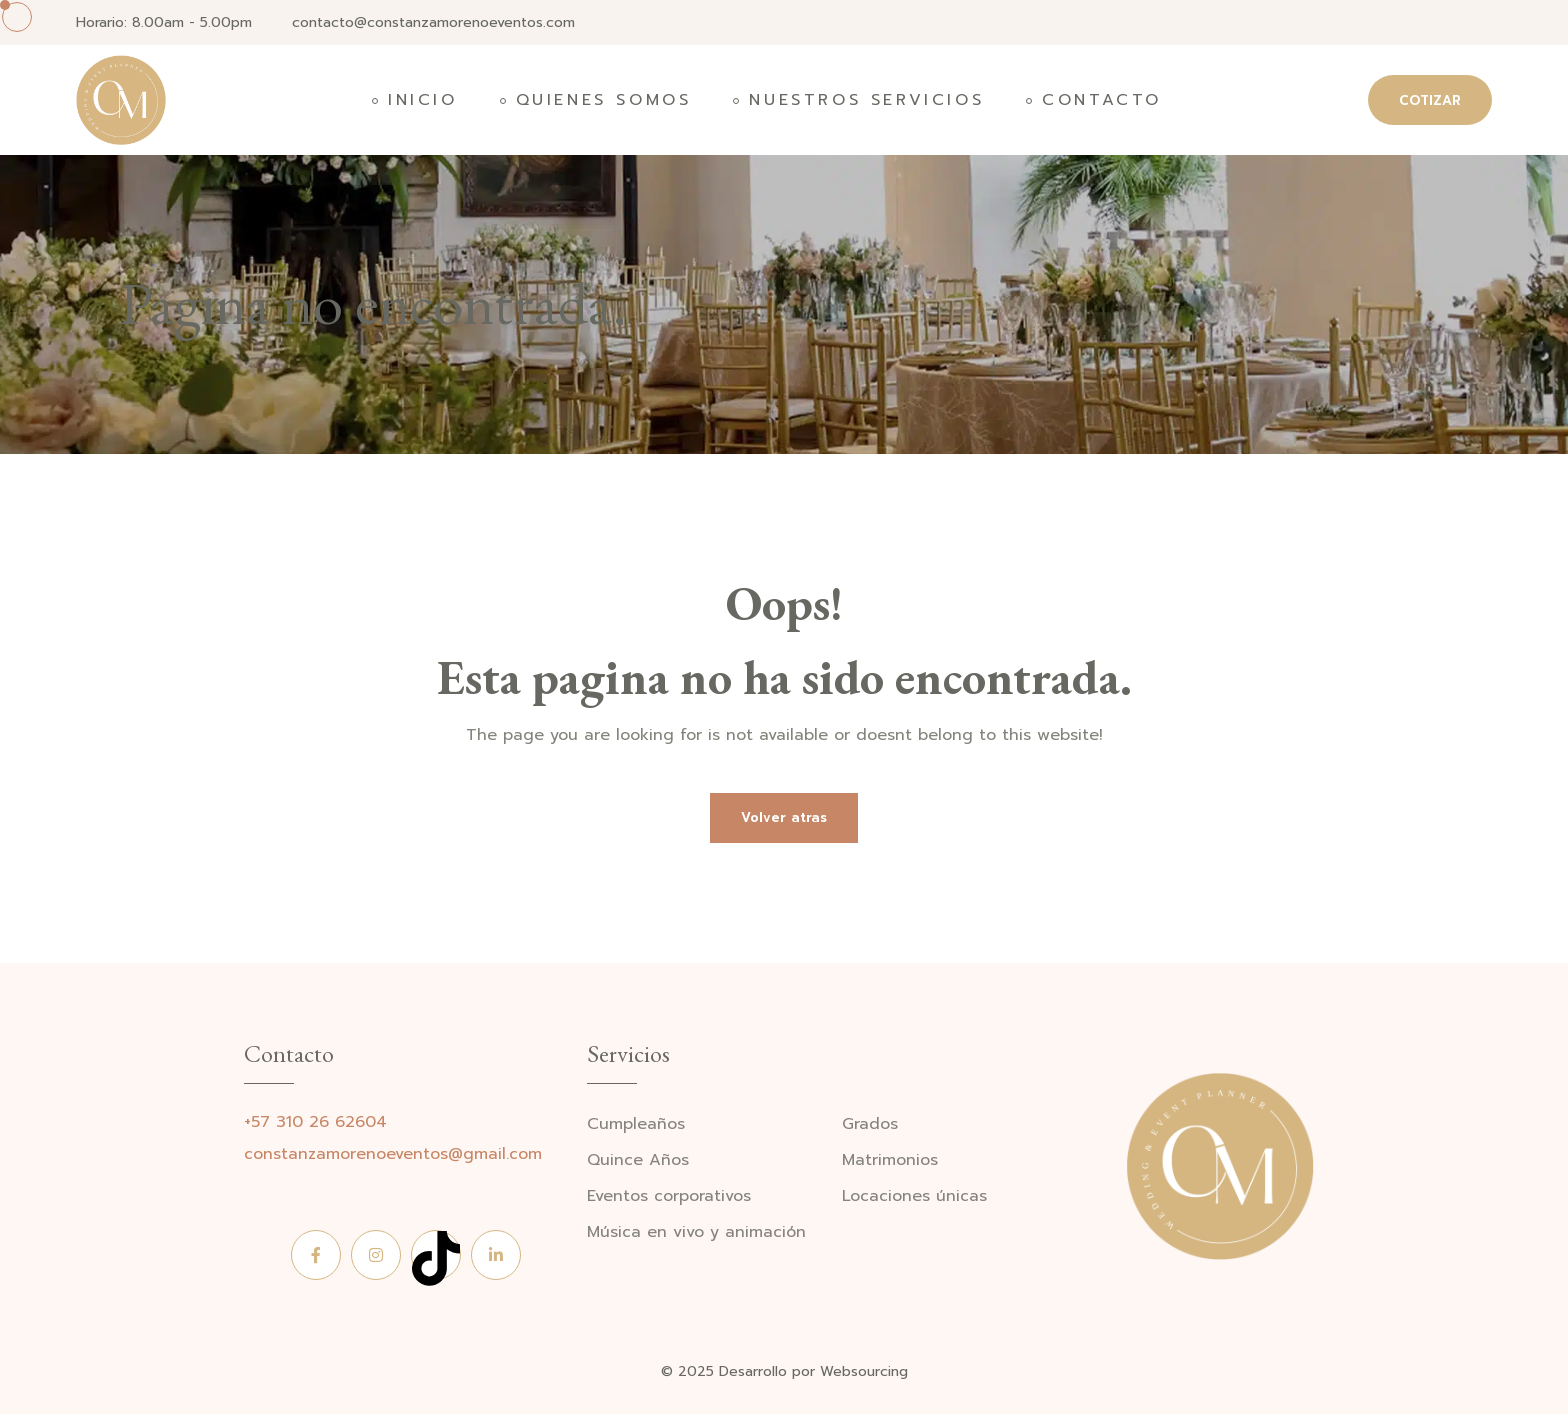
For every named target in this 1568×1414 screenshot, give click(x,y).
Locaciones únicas (914, 1196)
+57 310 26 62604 (315, 1122)
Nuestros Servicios (866, 100)
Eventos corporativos (669, 1196)
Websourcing (864, 1371)
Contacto (1102, 100)
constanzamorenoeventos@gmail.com (393, 1154)
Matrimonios (890, 1160)
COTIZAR (1430, 100)
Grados (870, 1124)
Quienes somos (604, 100)
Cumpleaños (636, 1124)
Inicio (423, 100)
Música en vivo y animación (696, 1232)
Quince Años (638, 1160)
